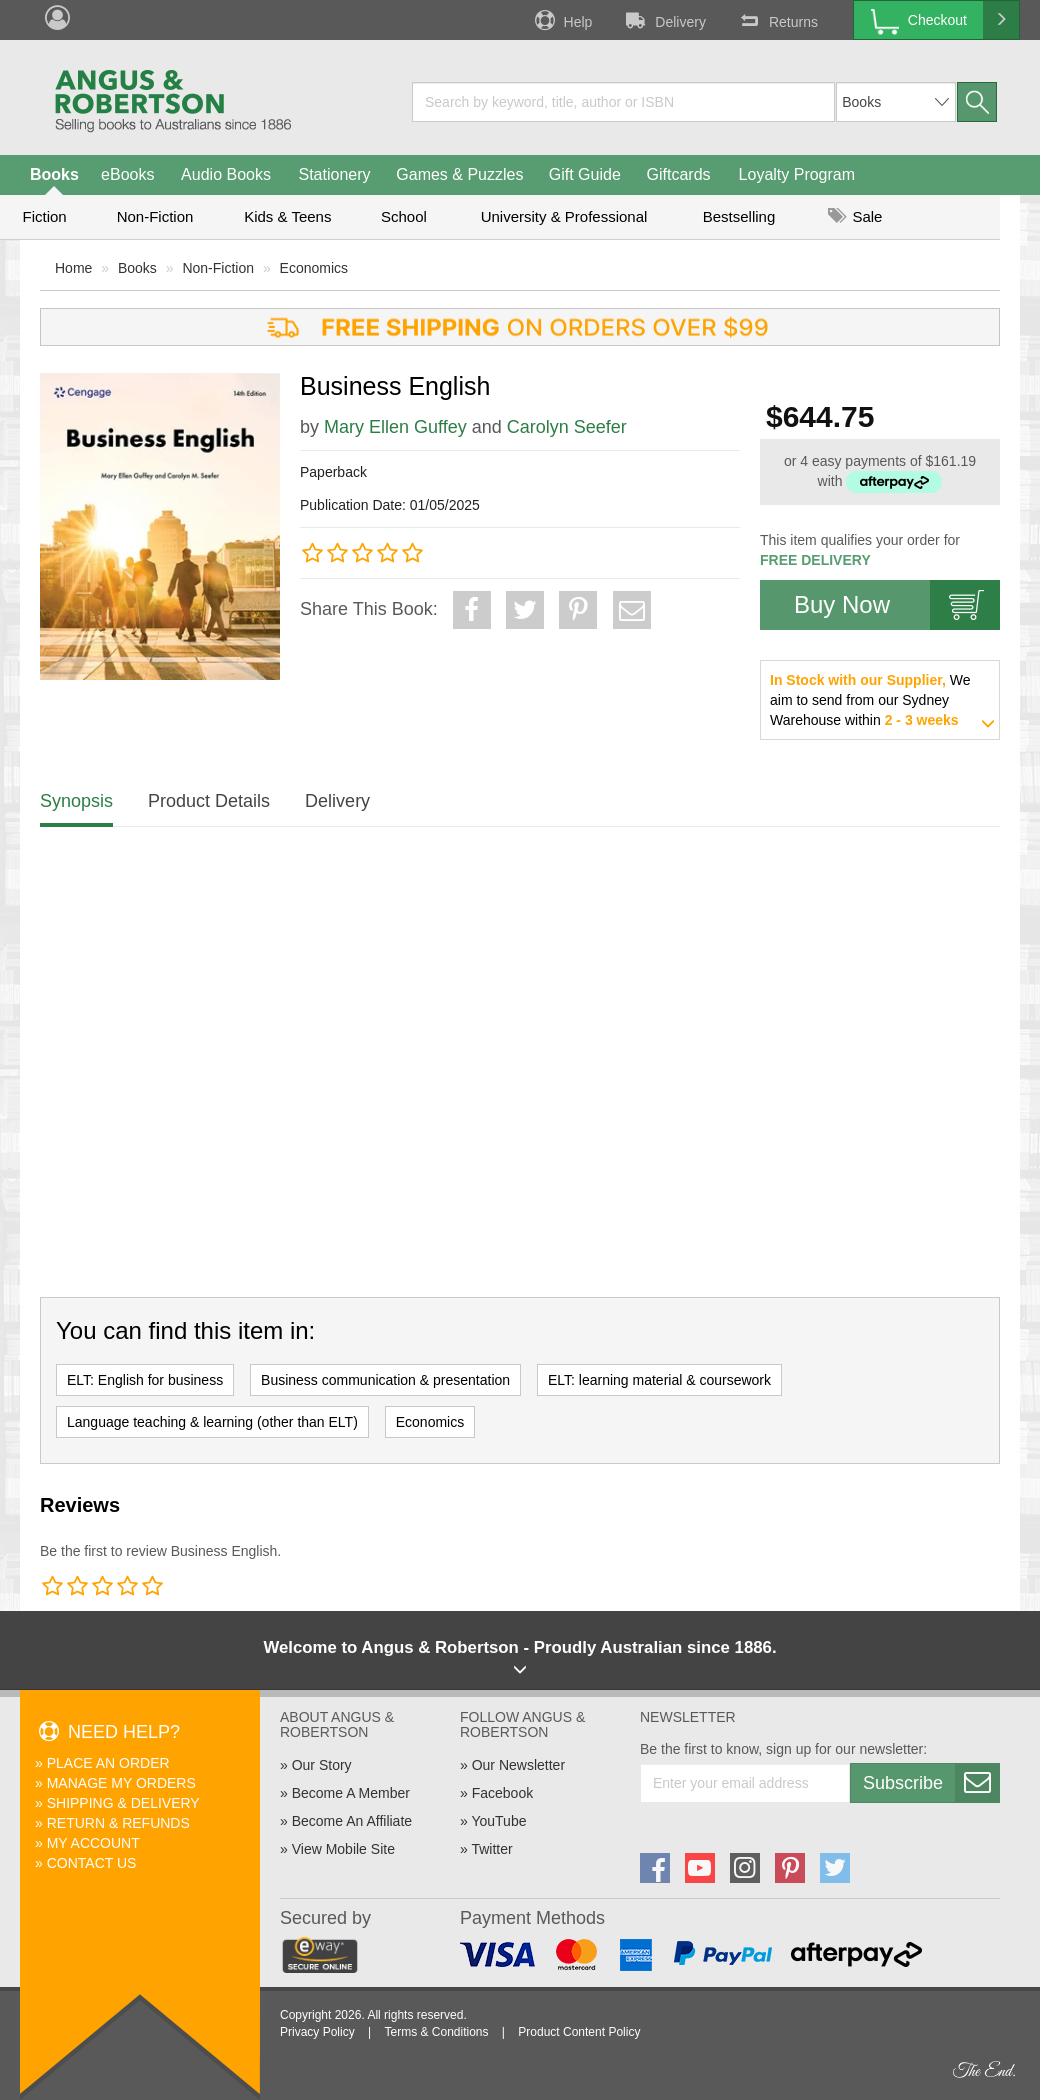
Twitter (491, 1849)
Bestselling (739, 216)
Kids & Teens (287, 216)
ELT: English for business (145, 1380)
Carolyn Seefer (567, 427)
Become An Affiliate (352, 1821)
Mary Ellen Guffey (395, 427)
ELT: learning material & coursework (659, 1380)
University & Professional (564, 216)
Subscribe (931, 1783)
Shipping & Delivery (123, 1803)
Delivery (664, 20)
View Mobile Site (343, 1849)
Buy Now (897, 605)
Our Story (322, 1765)
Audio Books (226, 174)
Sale (855, 216)
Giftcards (679, 174)
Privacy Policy (317, 2032)
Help (562, 20)
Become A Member (351, 1793)
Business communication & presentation (385, 1380)
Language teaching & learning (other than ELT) (212, 1422)
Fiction (44, 216)
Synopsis (76, 801)
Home (73, 268)
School (404, 216)
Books (54, 174)
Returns (777, 20)
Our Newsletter (518, 1765)
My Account (93, 1843)
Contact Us (92, 1863)
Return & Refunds (118, 1823)
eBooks (127, 174)
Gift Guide (585, 174)
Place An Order (108, 1763)
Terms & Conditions (436, 2032)
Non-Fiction (155, 216)
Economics (314, 268)
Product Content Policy (579, 2032)
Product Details (209, 801)
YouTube (498, 1821)
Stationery (334, 174)
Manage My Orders (121, 1783)
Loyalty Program (797, 174)
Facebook (502, 1793)
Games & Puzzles (459, 174)
